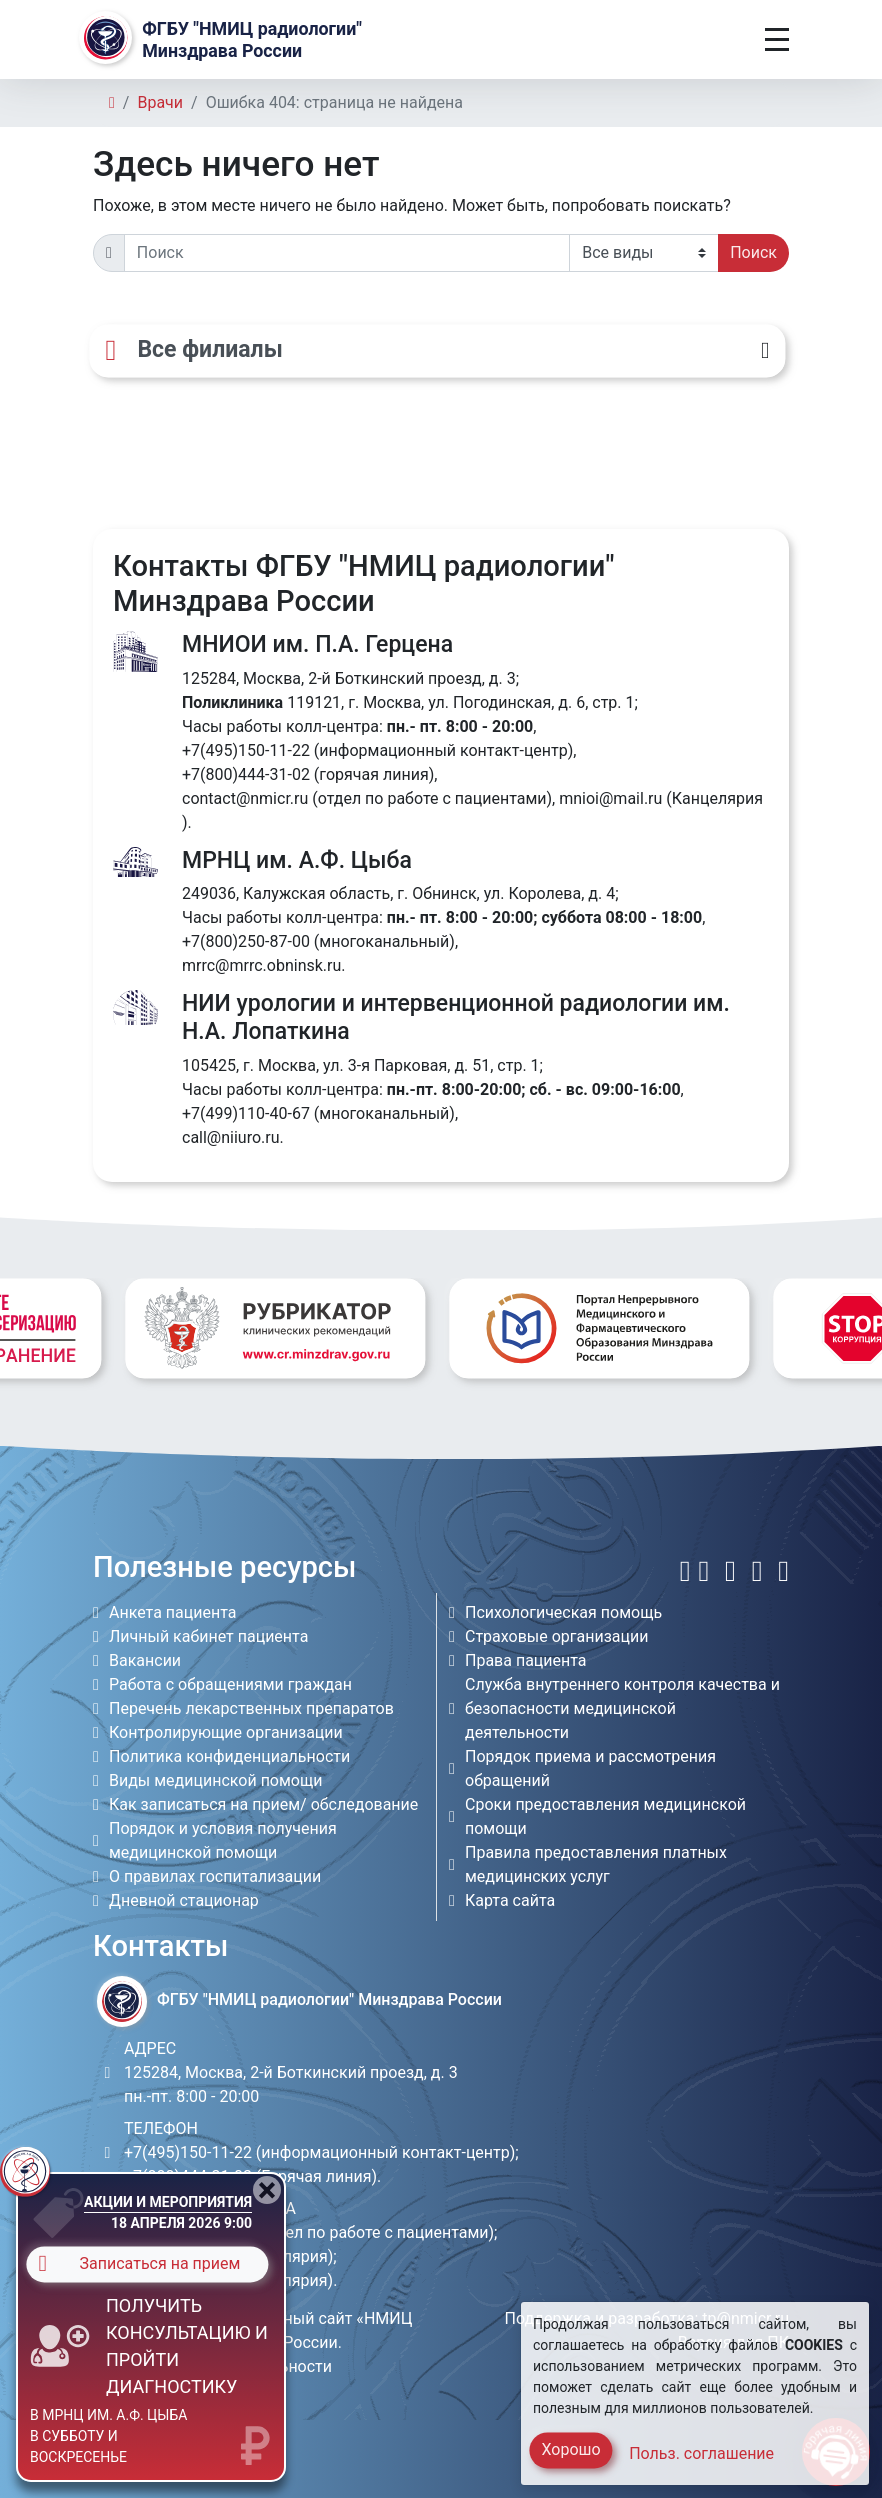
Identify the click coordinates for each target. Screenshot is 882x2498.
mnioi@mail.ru (610, 798)
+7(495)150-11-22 (246, 750)
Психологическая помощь (563, 1612)
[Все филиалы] (437, 351)
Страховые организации (557, 1636)
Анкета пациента (172, 1612)
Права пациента (526, 1660)
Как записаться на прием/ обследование (263, 1804)
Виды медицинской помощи (215, 1780)
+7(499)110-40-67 (246, 1113)
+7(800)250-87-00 (246, 941)
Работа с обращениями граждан (230, 1684)
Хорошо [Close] (570, 2449)
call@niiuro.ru (231, 1137)
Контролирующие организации (226, 1732)
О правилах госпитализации (215, 1876)
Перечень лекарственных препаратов (251, 1708)
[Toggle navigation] (777, 39)
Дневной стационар (184, 1900)
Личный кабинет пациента (208, 1636)
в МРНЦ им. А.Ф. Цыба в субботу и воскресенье (108, 2436)
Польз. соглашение (701, 2453)
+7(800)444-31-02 (246, 774)
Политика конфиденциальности (229, 1756)
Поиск (753, 252)
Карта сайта (510, 1900)
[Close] (267, 2190)
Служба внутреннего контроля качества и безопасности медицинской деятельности (622, 1708)
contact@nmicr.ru (245, 798)
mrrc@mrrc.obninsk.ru (261, 965)
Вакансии (145, 1660)
